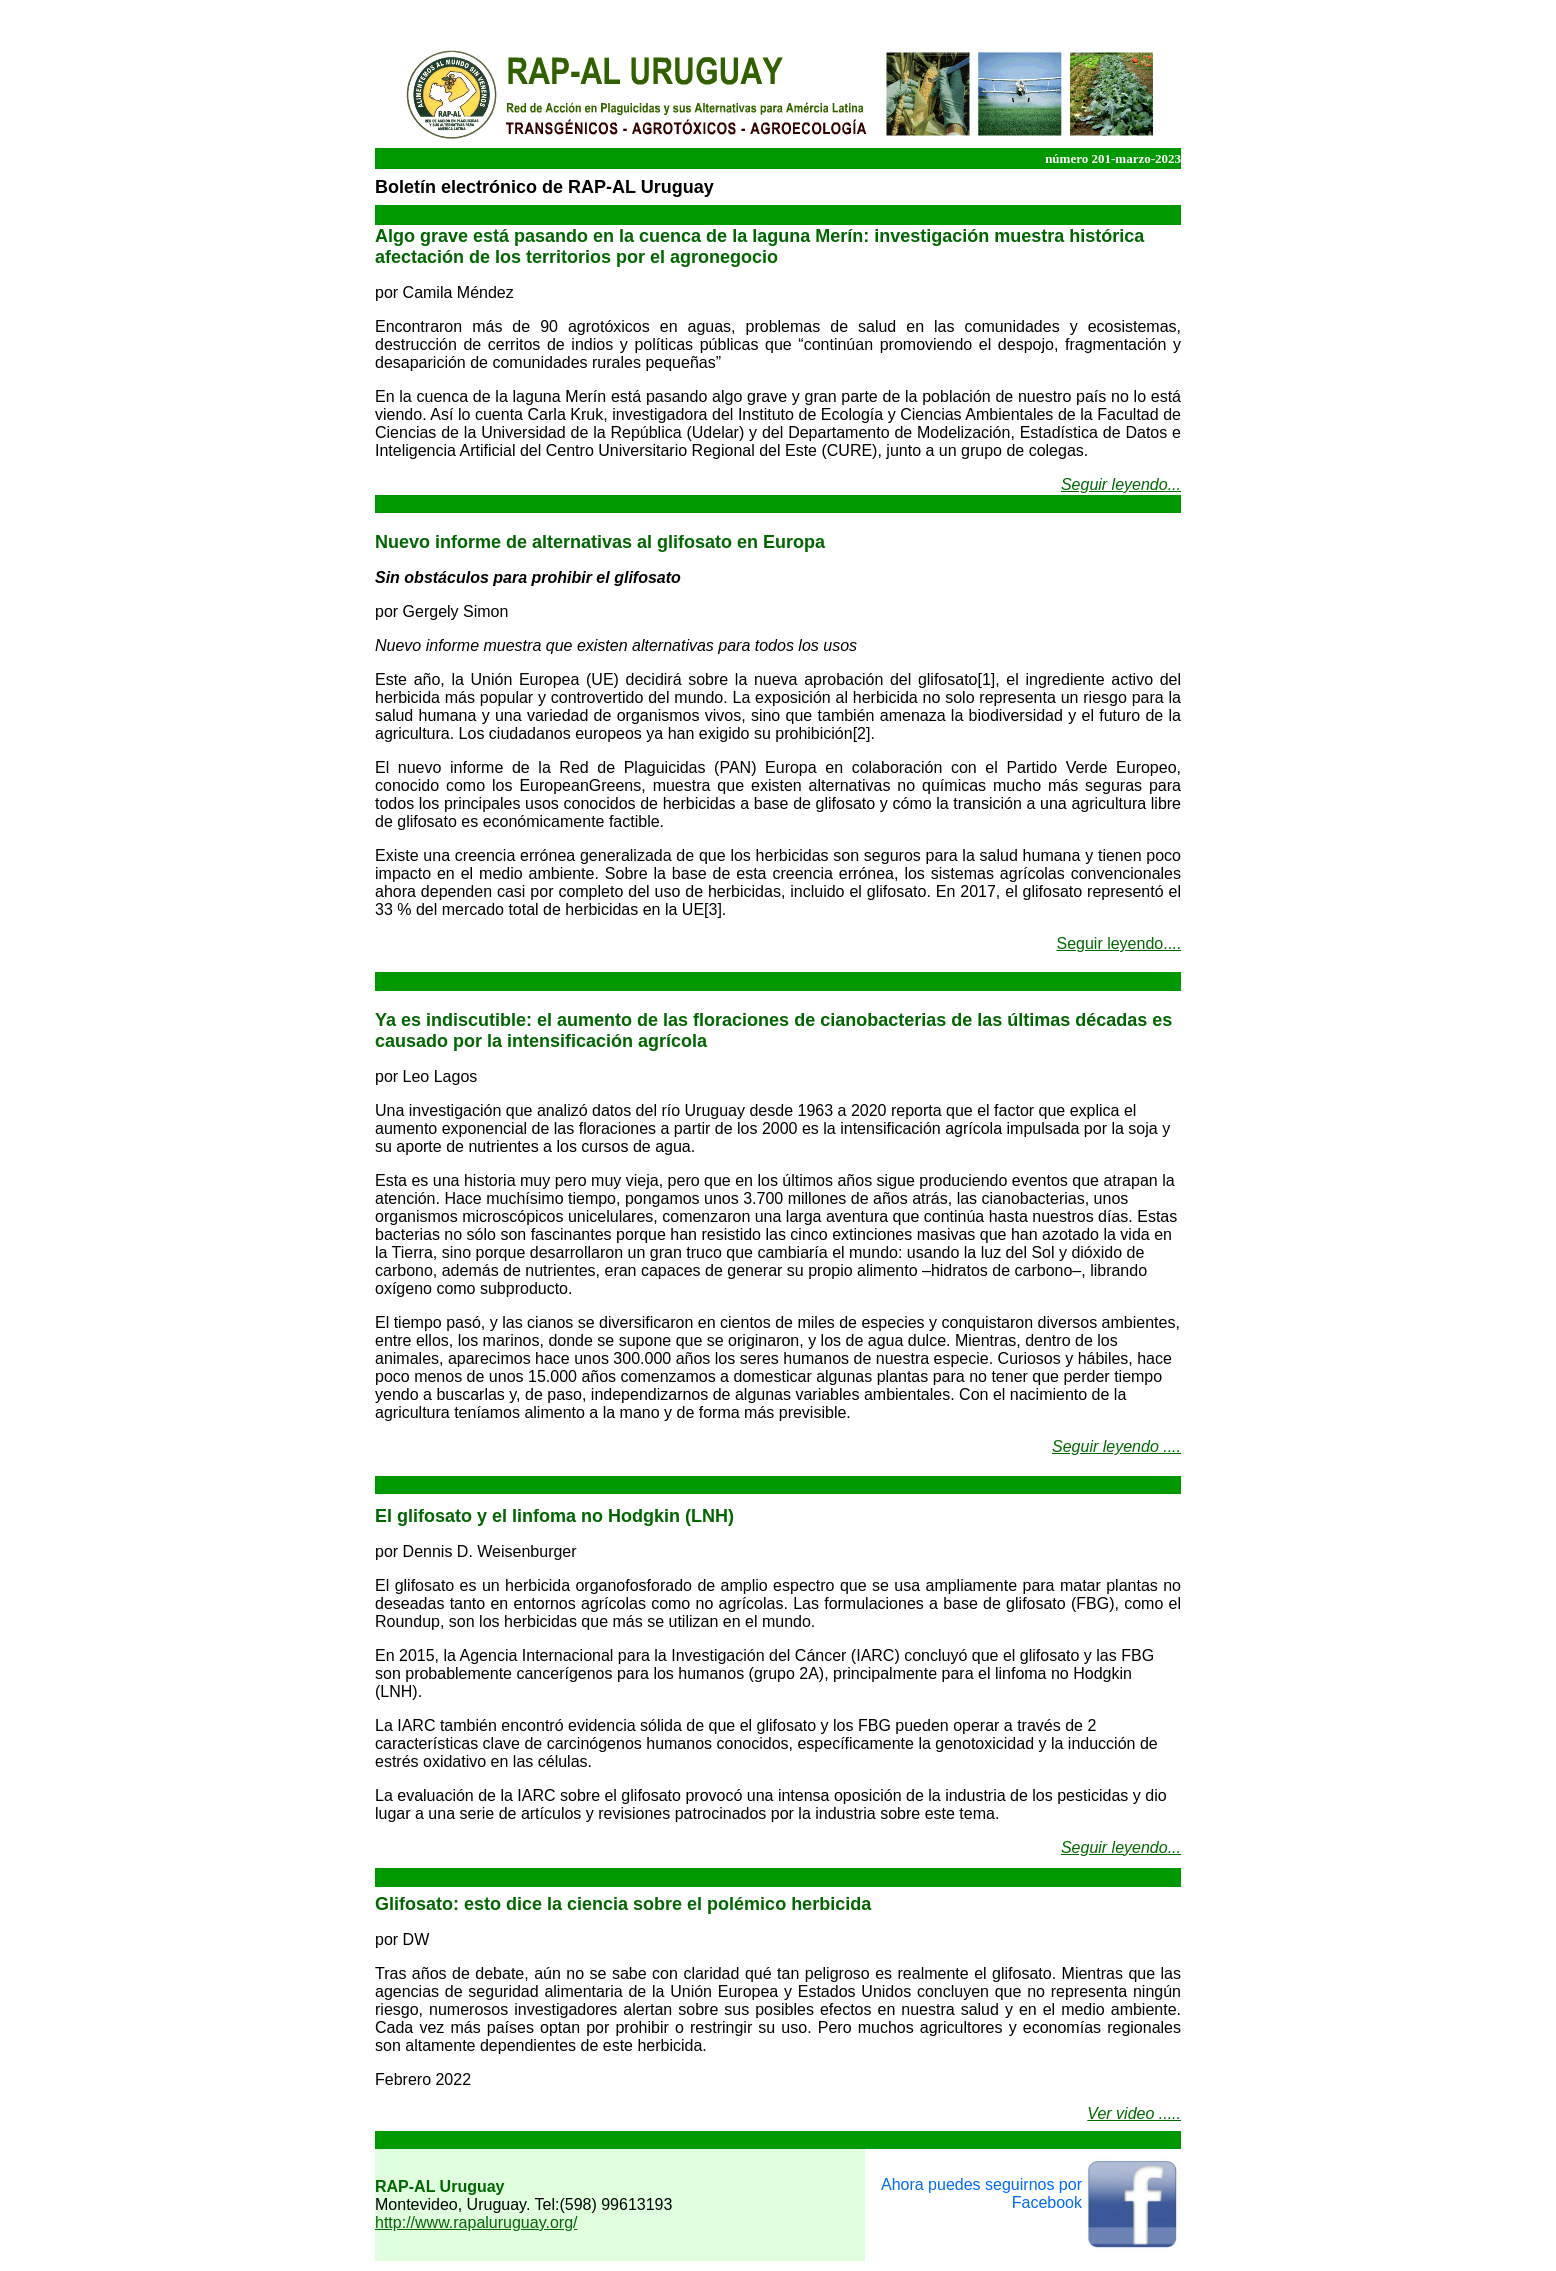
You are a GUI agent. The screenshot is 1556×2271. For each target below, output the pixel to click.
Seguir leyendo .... (1116, 1446)
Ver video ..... (1134, 2113)
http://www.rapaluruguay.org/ (476, 2222)
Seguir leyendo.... (1118, 943)
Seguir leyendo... (1121, 484)
